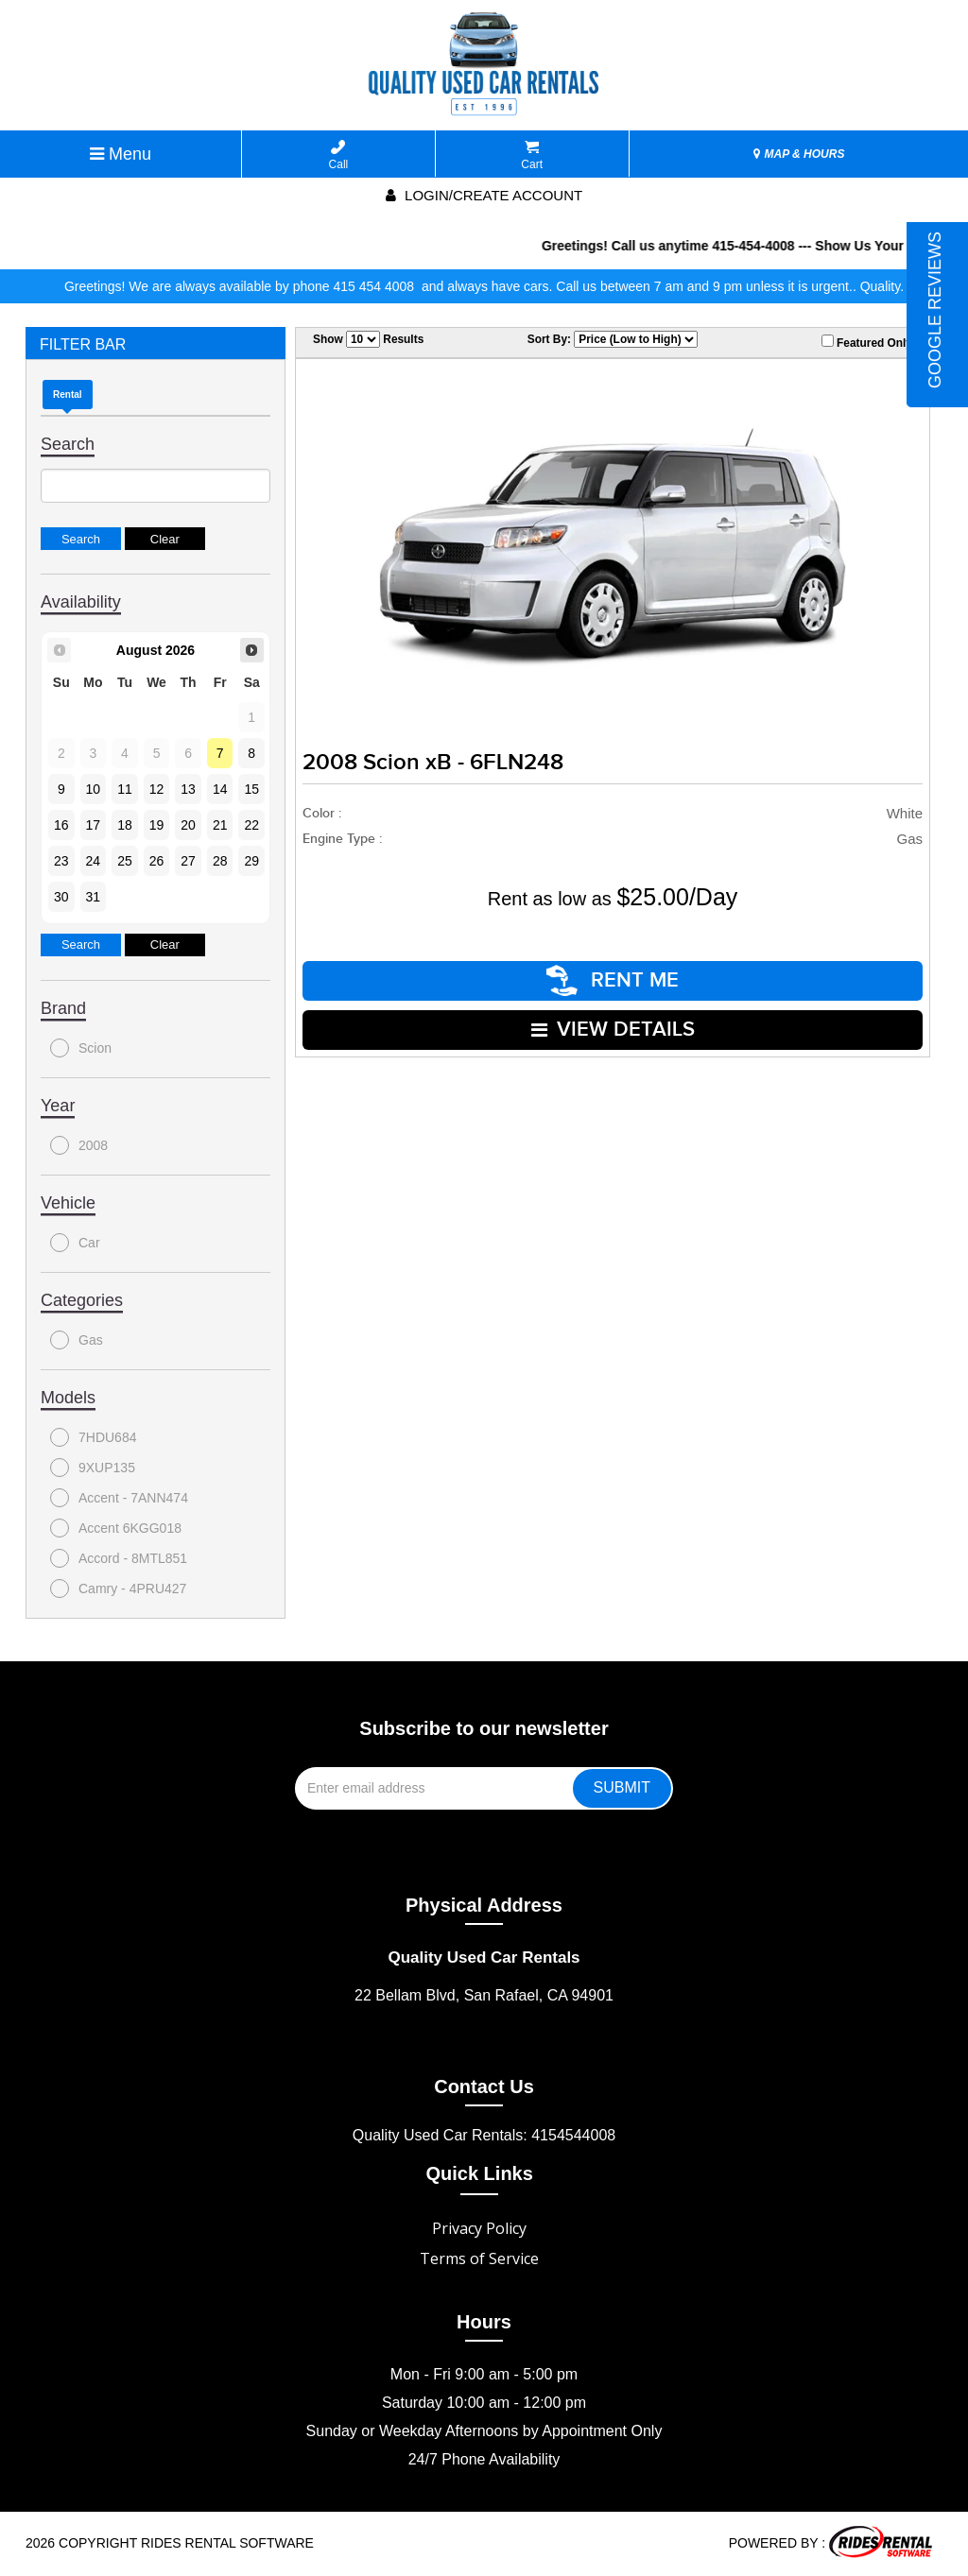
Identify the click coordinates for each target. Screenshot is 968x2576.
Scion (81, 1048)
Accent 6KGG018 (116, 1528)
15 (251, 789)
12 (156, 789)
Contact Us (484, 2086)
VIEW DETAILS (613, 1029)
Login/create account (484, 195)
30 (61, 896)
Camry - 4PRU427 (118, 1588)
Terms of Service (479, 2258)
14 (220, 789)
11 (124, 789)
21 (220, 825)
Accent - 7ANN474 (119, 1497)
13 (188, 789)
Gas (76, 1340)
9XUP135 (92, 1467)
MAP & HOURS (798, 154)
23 (61, 860)
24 (93, 860)
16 (61, 825)
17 (93, 825)
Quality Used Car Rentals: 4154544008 (484, 2135)
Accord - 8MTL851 (118, 1558)
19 (156, 825)
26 (156, 860)
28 (220, 860)
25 (124, 860)
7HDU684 (93, 1437)
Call (339, 155)
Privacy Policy (479, 2228)
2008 (79, 1145)
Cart (532, 155)
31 (93, 896)
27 (188, 860)
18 (124, 825)
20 (188, 825)
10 (93, 789)
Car (75, 1242)
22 (251, 825)
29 (251, 860)
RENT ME (612, 980)
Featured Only (866, 342)
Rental (67, 394)
